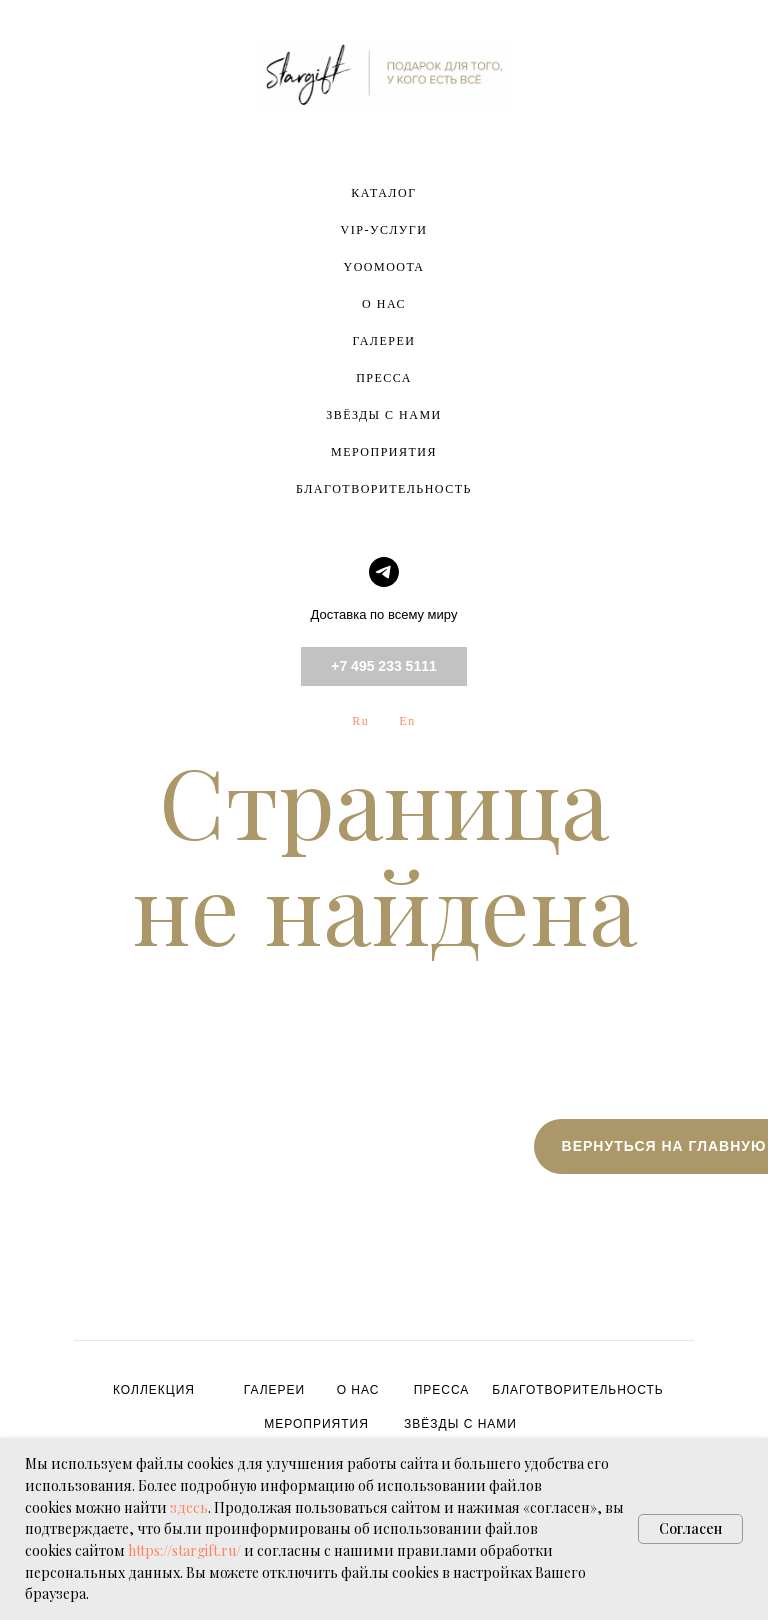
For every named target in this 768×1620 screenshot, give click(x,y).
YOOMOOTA (383, 267)
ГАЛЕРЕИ (384, 341)
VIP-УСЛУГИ (384, 230)
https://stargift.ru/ (184, 1550)
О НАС (384, 304)
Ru (360, 721)
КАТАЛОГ (383, 193)
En (407, 721)
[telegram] (384, 572)
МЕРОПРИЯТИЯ (384, 452)
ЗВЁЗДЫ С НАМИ (383, 415)
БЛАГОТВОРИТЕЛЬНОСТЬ (384, 489)
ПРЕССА (384, 378)
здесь (189, 1507)
